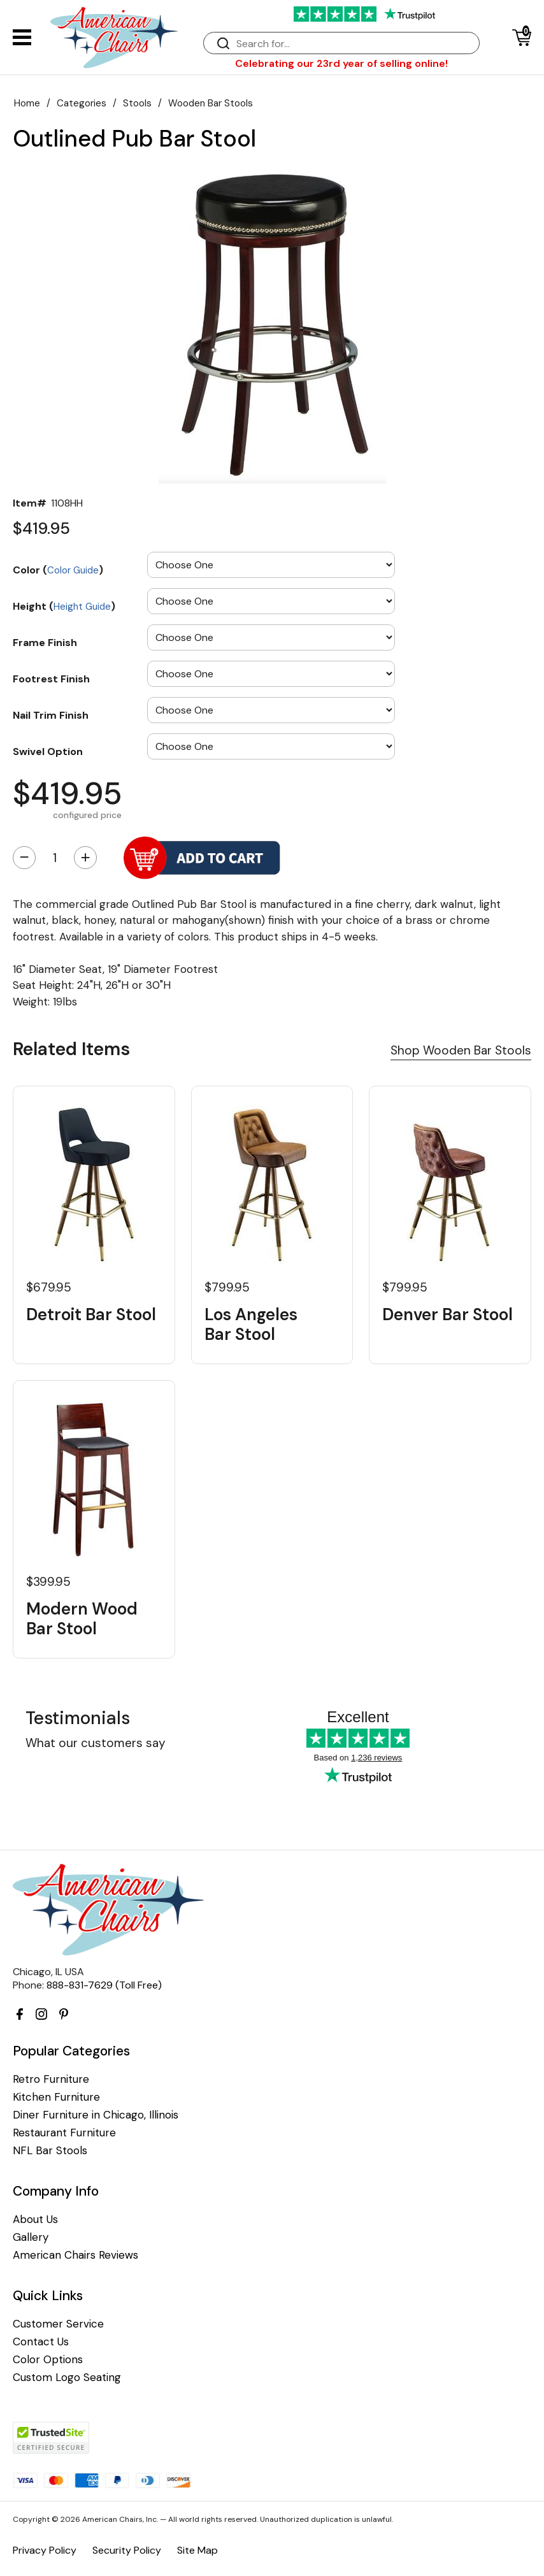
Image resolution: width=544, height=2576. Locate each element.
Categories (81, 103)
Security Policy (126, 2550)
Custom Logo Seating (67, 2377)
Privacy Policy (44, 2550)
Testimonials (77, 1718)
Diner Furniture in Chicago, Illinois (95, 2115)
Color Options (48, 2359)
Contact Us (41, 2341)
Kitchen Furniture (56, 2097)
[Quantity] (55, 857)
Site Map (197, 2550)
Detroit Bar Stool (91, 1315)
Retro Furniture (51, 2079)
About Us (35, 2219)
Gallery (30, 2237)
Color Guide (73, 570)
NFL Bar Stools (50, 2150)
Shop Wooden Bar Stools (460, 1050)
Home (27, 103)
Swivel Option (48, 751)
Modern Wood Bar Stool (82, 1619)
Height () (64, 606)
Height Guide (82, 606)
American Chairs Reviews (75, 2255)
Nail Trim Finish (51, 715)
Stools (137, 103)
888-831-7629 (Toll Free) (104, 1985)
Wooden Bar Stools (210, 103)
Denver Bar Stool (447, 1315)
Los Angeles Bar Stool (250, 1324)
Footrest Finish (51, 678)
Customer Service (58, 2324)
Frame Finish (45, 642)
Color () (58, 569)
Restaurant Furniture (64, 2132)
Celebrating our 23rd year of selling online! (341, 63)
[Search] (354, 43)
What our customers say (95, 1743)
